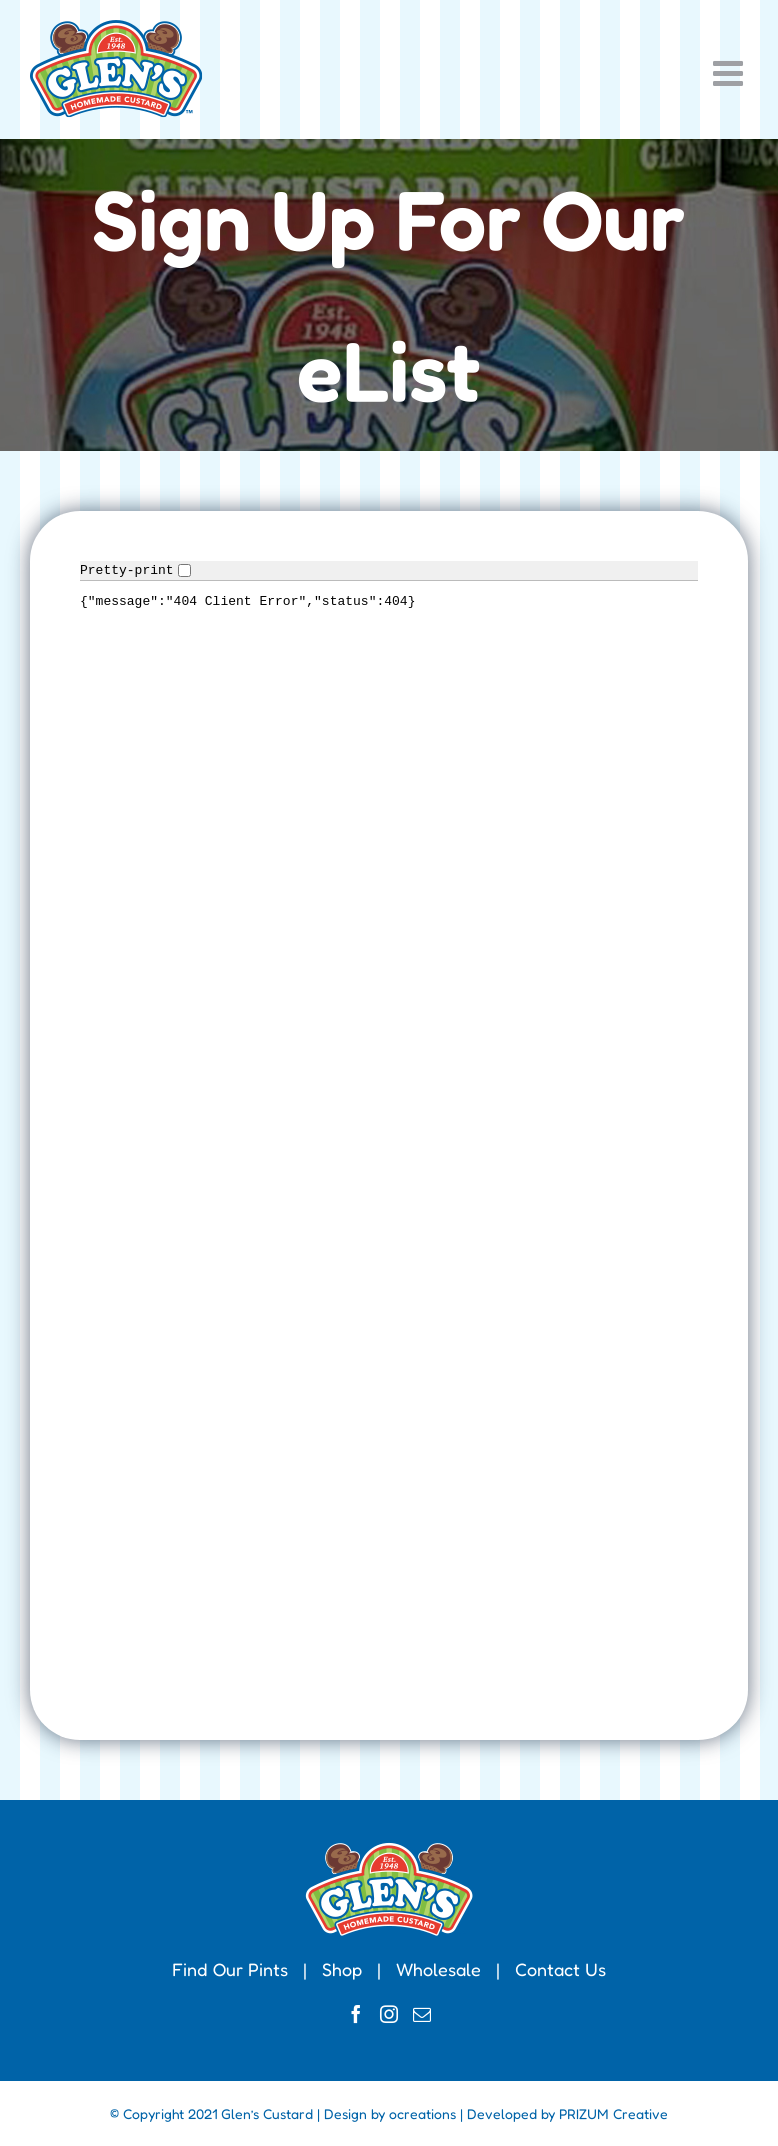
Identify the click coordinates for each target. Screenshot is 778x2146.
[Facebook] (356, 2014)
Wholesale (438, 1969)
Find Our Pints (230, 1969)
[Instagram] (389, 2014)
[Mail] (422, 2014)
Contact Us (560, 1969)
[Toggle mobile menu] (730, 72)
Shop (342, 1969)
